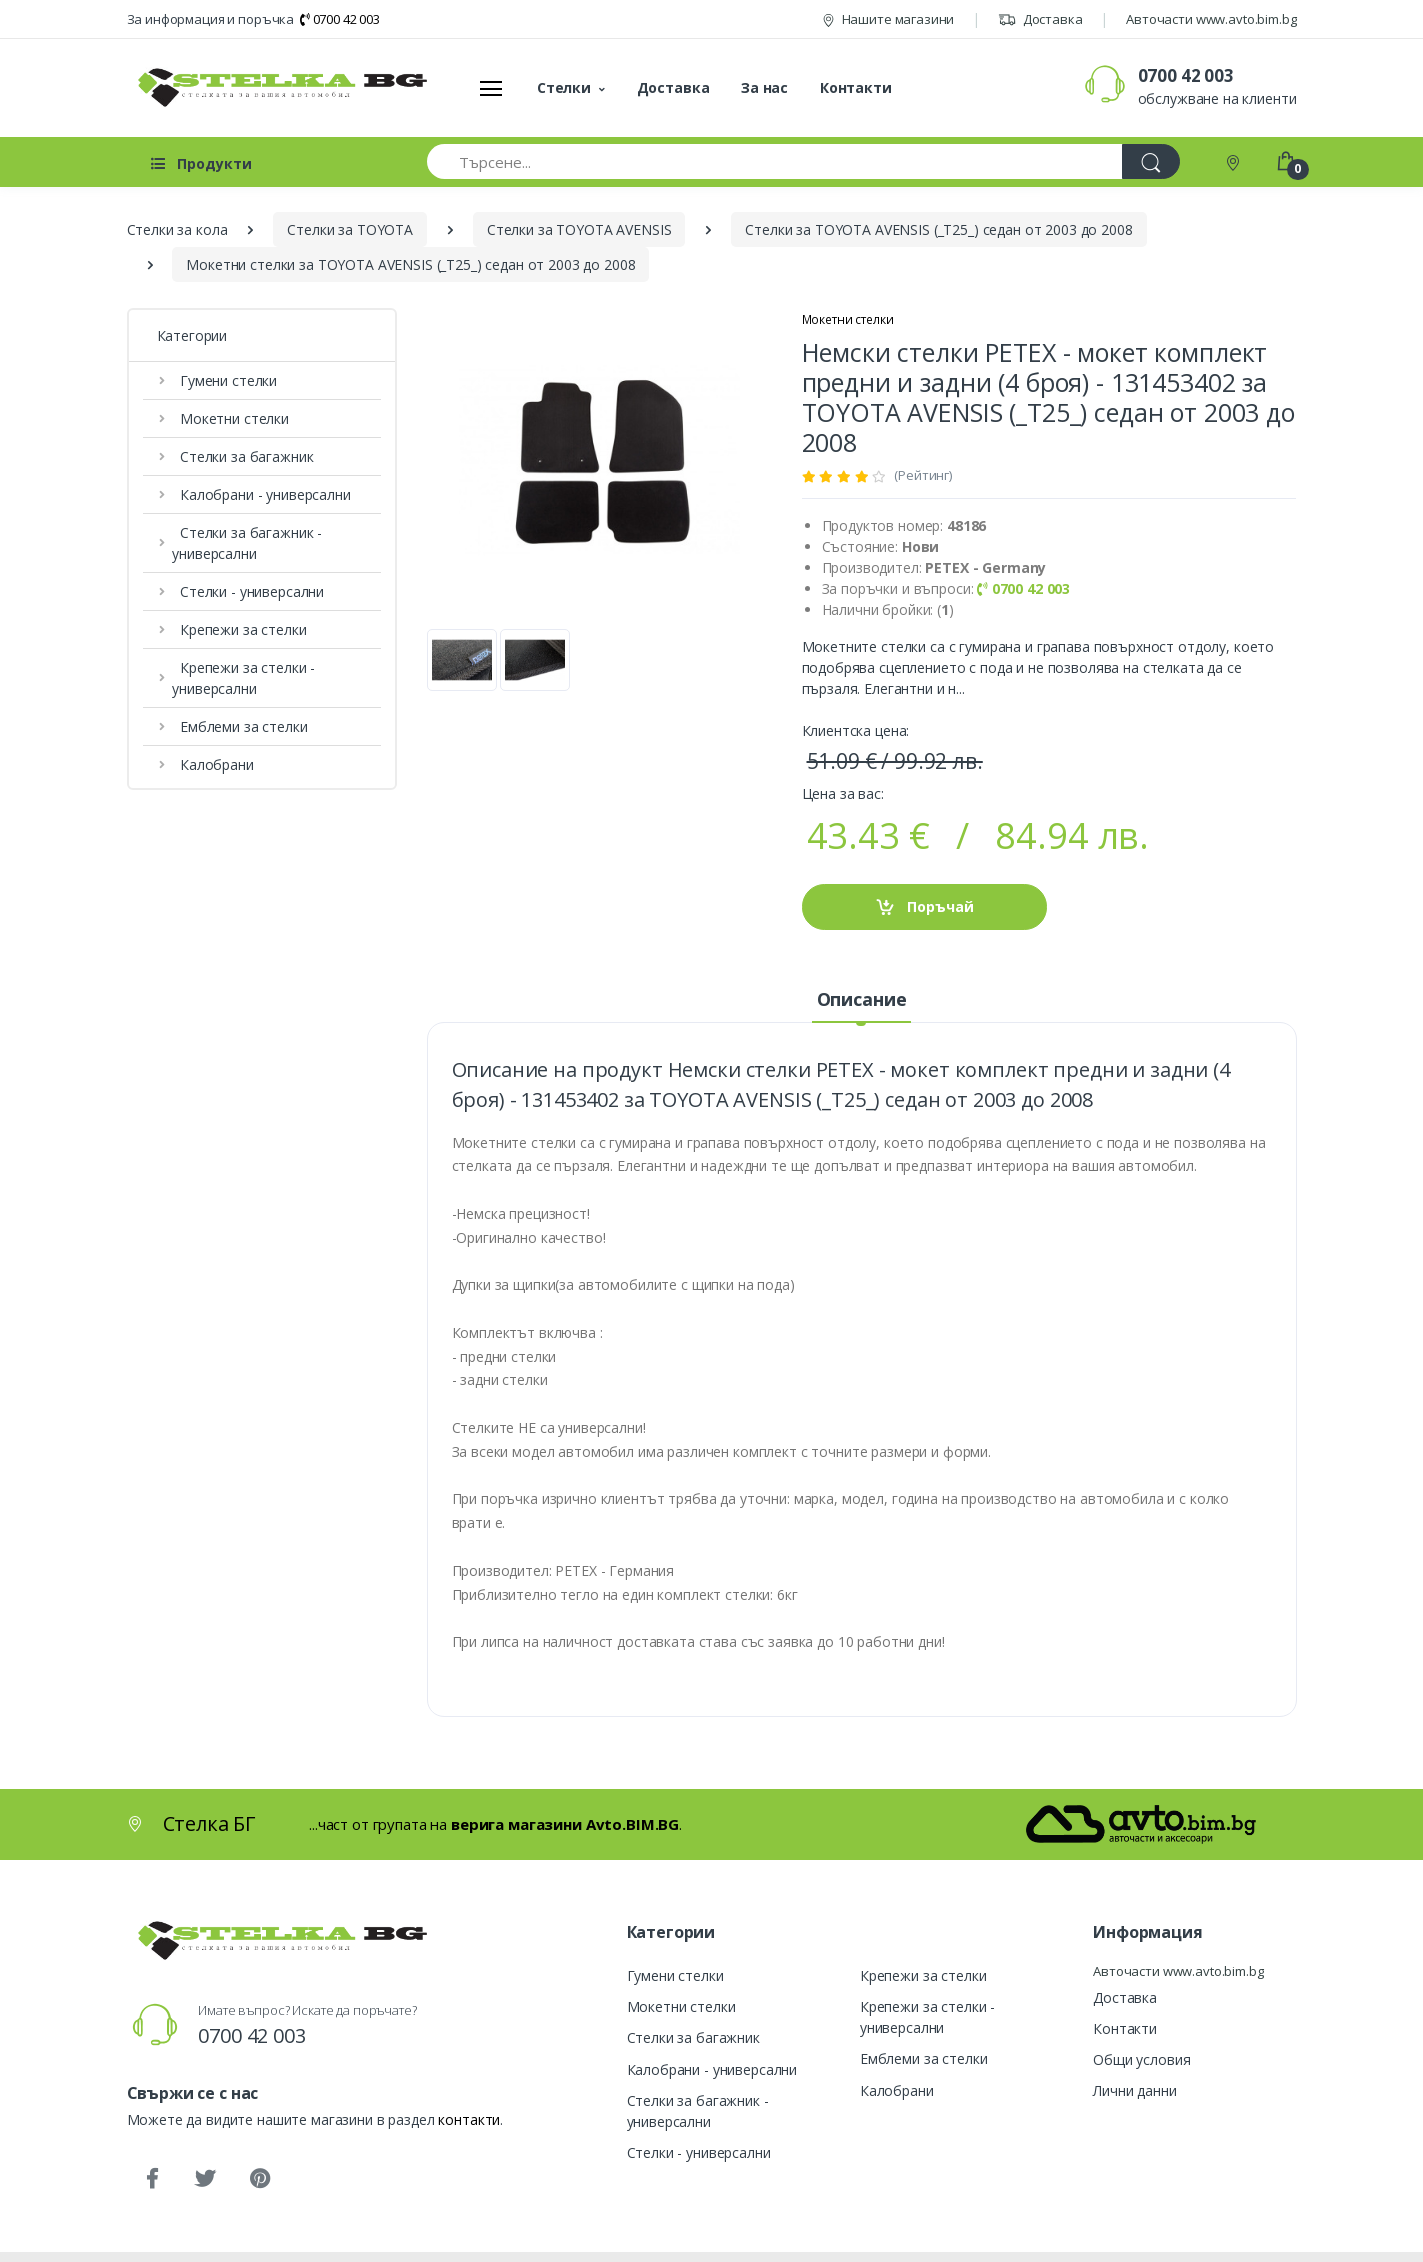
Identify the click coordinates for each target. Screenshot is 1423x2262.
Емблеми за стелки (239, 726)
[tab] (861, 1000)
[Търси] (1151, 161)
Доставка (1040, 19)
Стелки (564, 87)
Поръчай (924, 907)
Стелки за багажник (242, 456)
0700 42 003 (340, 19)
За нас (764, 87)
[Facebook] (152, 2179)
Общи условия (1141, 2059)
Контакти (856, 87)
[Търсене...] (775, 161)
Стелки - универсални (248, 591)
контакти (469, 2119)
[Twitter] (205, 2179)
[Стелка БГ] (277, 87)
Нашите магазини (888, 19)
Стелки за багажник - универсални (249, 543)
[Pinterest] (259, 2179)
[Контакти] (1235, 161)
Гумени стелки (224, 380)
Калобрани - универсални (261, 494)
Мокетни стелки (230, 418)
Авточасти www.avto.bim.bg (1211, 19)
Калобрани (212, 764)
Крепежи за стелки (239, 629)
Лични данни (1134, 2090)
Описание (862, 999)
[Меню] (491, 88)
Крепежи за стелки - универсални (245, 678)
